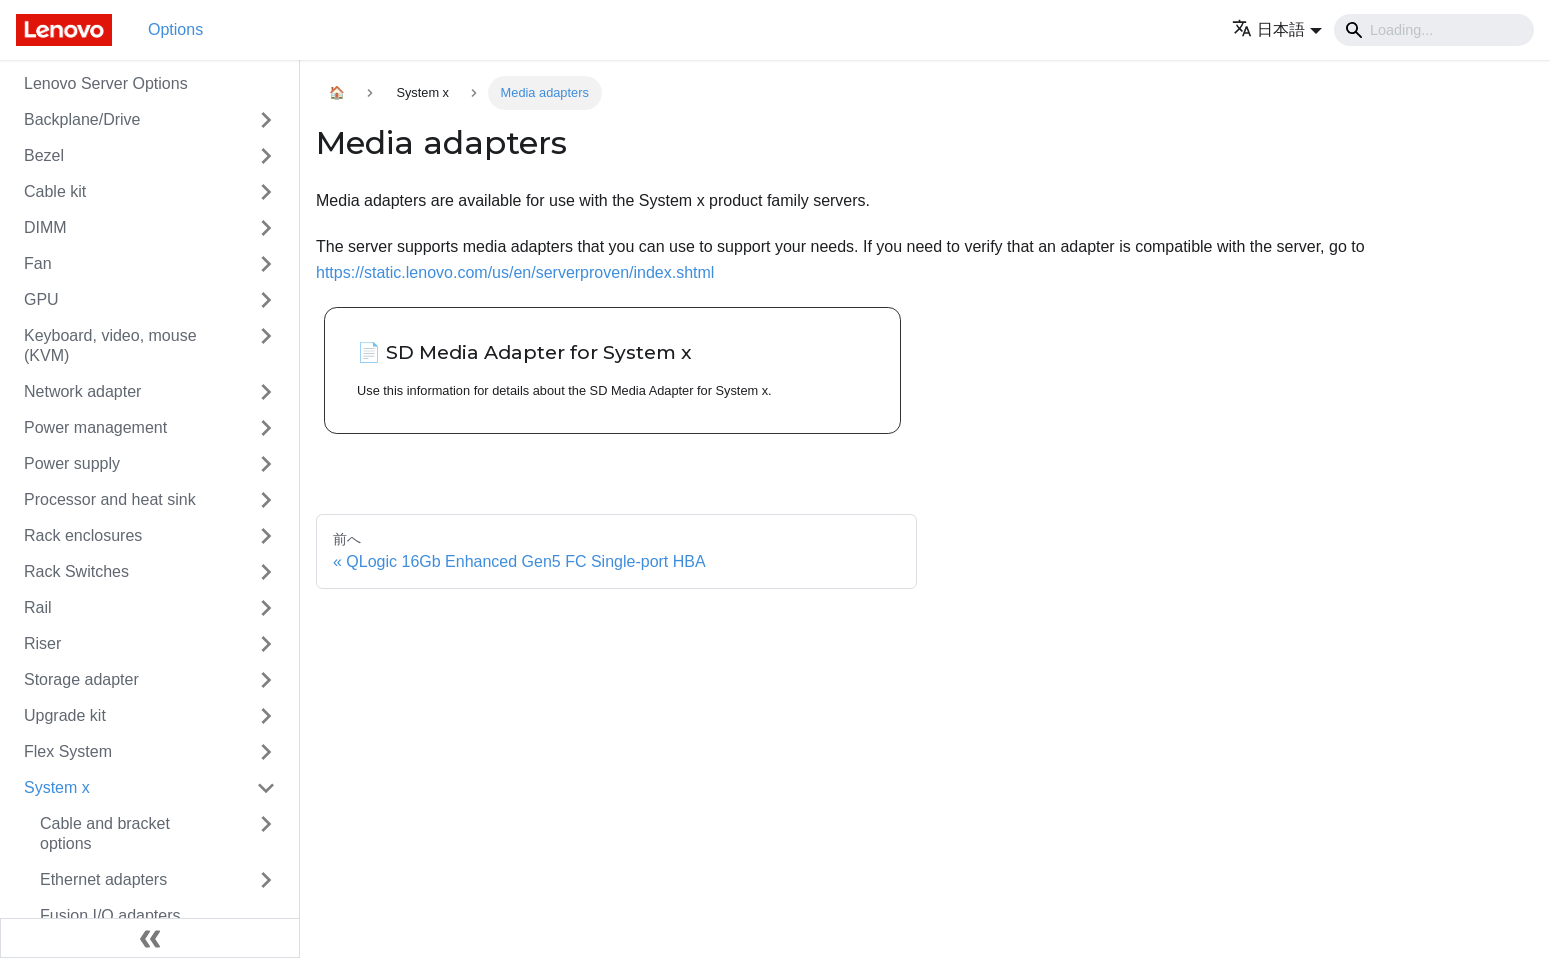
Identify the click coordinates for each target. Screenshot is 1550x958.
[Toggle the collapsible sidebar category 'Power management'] (266, 428)
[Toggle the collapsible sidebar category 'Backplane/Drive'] (266, 120)
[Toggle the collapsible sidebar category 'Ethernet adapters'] (266, 880)
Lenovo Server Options (106, 83)
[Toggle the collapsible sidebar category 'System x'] (266, 788)
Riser (42, 643)
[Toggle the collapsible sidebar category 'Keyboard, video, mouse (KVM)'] (266, 346)
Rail (38, 607)
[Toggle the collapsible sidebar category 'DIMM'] (266, 228)
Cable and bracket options (105, 833)
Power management (95, 427)
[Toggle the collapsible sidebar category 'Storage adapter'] (266, 680)
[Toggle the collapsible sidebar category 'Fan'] (266, 264)
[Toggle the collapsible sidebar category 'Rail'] (266, 608)
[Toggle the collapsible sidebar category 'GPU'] (266, 300)
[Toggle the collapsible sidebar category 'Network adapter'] (266, 392)
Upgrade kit (65, 715)
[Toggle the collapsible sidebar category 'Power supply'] (266, 464)
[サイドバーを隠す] (150, 938)
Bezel (44, 155)
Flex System (68, 751)
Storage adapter (81, 679)
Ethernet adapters (103, 879)
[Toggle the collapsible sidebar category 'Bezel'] (266, 156)
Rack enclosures (83, 535)
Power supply (72, 463)
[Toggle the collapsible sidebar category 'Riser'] (266, 644)
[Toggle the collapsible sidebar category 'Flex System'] (266, 752)
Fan (38, 263)
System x (57, 787)
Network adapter (82, 391)
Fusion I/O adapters (110, 915)
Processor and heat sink (110, 499)
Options (175, 29)
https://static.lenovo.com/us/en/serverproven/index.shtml (515, 272)
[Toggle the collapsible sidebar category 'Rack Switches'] (266, 572)
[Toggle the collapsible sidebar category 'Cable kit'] (266, 192)
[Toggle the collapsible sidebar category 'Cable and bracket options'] (266, 834)
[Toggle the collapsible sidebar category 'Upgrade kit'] (266, 716)
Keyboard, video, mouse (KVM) (110, 345)
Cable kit (55, 191)
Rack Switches (76, 571)
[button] (1277, 29)
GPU (41, 299)
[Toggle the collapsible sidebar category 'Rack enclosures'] (266, 536)
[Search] (1434, 30)
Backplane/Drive (82, 119)
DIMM (45, 227)
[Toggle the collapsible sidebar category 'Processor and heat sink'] (266, 500)
